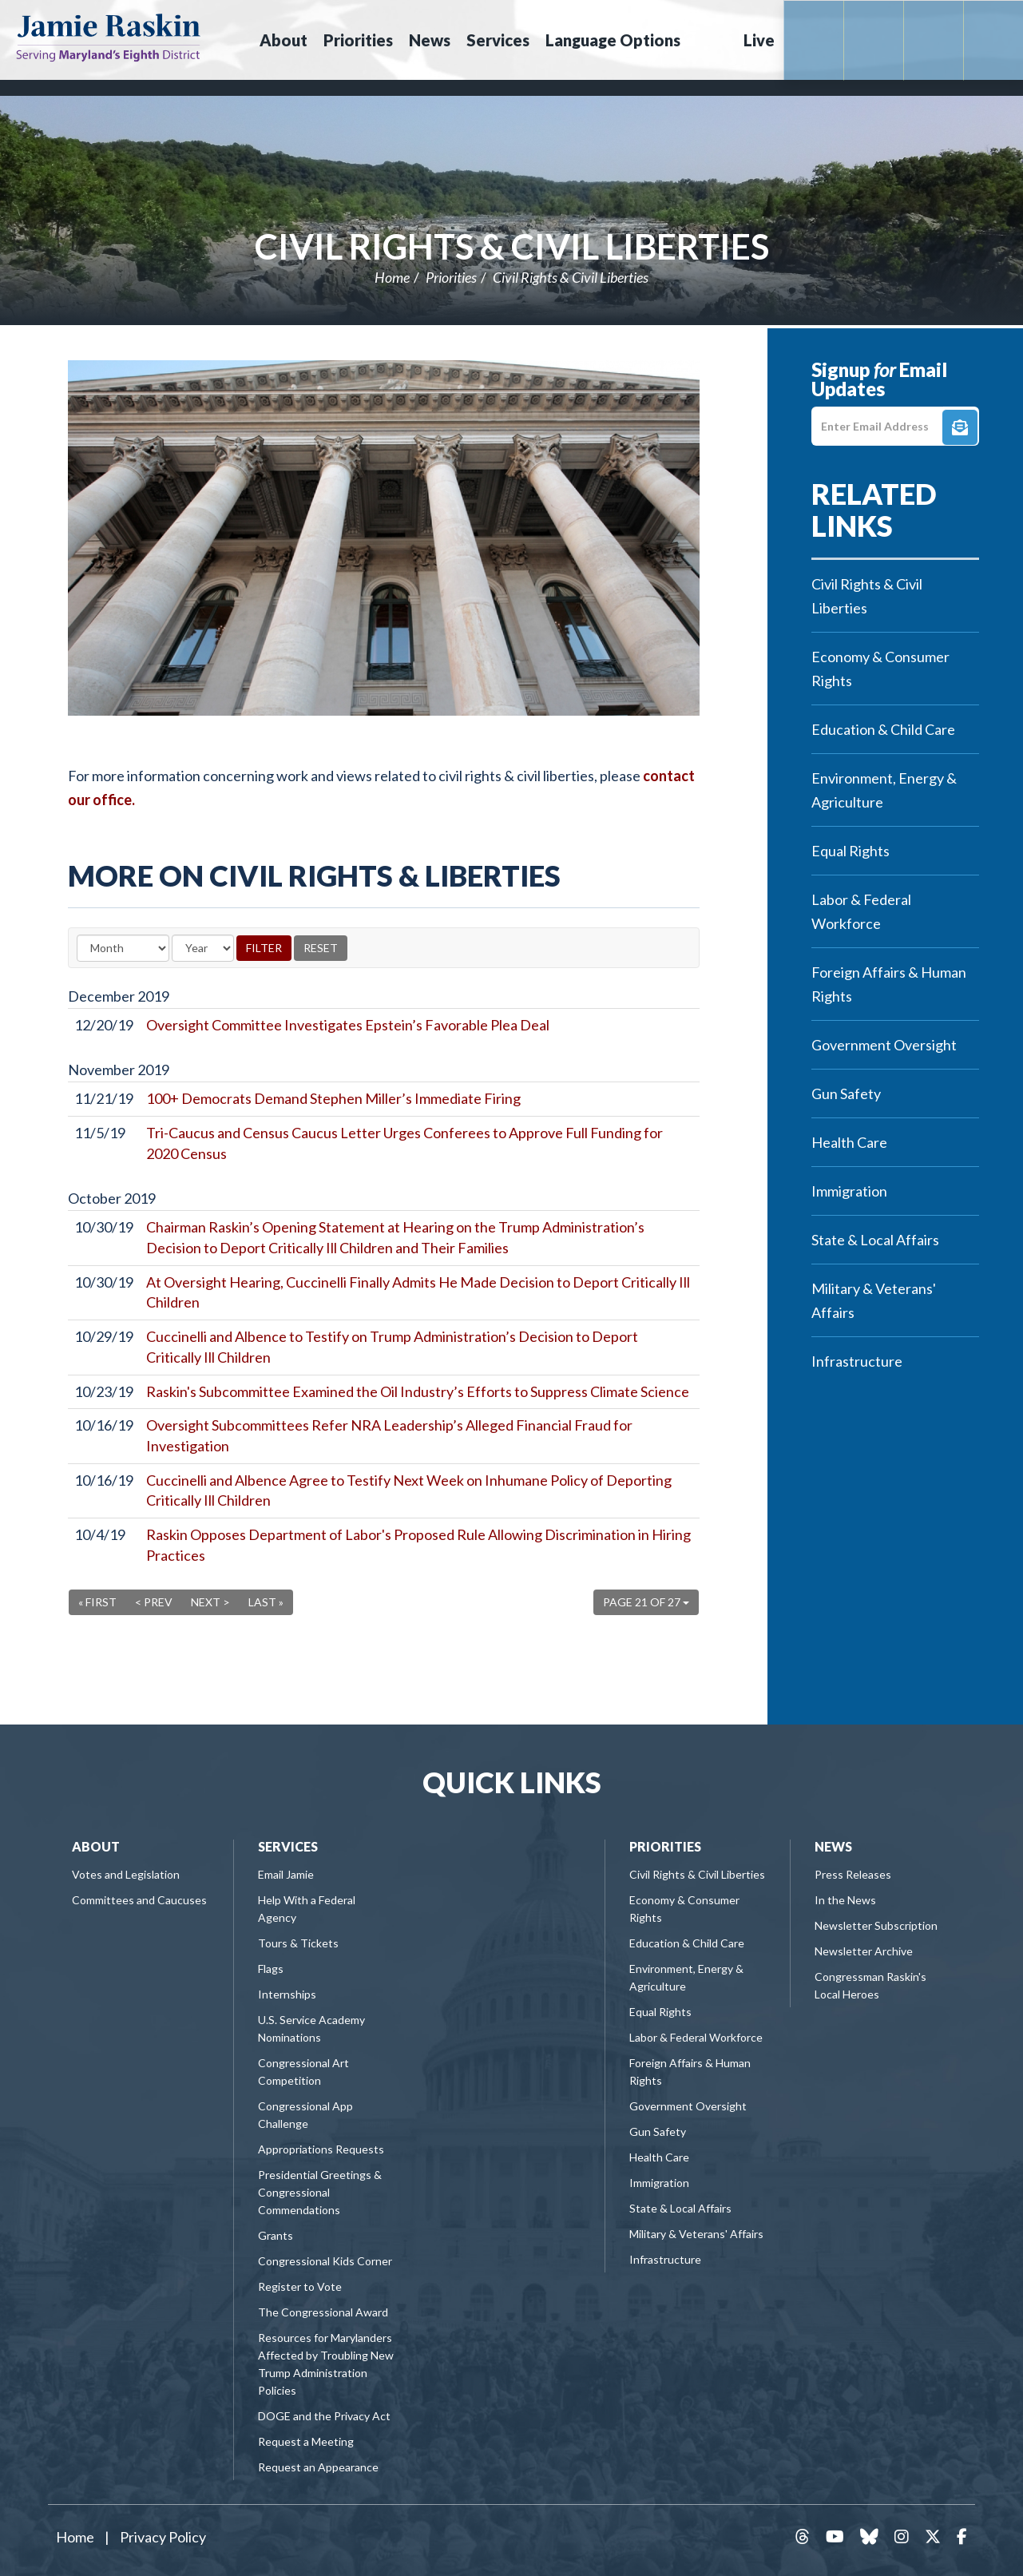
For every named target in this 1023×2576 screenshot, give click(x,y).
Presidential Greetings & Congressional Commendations (320, 2192)
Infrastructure (856, 1361)
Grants (275, 2235)
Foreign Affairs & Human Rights (888, 984)
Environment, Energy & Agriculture (884, 790)
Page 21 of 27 (646, 1602)
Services (288, 1846)
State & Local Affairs (875, 1239)
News (833, 1846)
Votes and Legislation (126, 1874)
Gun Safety (846, 1093)
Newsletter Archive (864, 1951)
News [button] (429, 40)
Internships (287, 1994)
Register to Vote (300, 2286)
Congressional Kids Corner (325, 2261)
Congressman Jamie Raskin (108, 36)
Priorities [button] (358, 40)
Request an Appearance (318, 2467)
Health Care (849, 1142)
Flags (271, 1968)
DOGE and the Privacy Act (324, 2416)
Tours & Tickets (298, 1943)
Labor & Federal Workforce (861, 911)
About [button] (283, 40)
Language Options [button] (612, 40)
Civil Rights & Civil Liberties (512, 246)
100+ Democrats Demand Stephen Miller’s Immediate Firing (333, 1098)
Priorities (451, 277)
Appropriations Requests (321, 2149)
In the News (845, 1900)
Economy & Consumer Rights (880, 668)
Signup (960, 427)
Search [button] (710, 40)
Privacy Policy (163, 2537)
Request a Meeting (306, 2441)
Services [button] (497, 40)
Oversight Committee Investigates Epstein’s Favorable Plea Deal (347, 1025)
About (96, 1846)
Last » (266, 1602)
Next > (210, 1602)
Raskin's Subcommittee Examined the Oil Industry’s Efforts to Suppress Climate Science (417, 1391)
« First (97, 1602)
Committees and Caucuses (139, 1900)
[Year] (203, 948)
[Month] (123, 948)
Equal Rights (850, 850)
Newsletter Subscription (876, 1925)
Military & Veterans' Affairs (873, 1300)
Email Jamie (286, 1874)
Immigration (849, 1191)
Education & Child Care (883, 729)
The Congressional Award (323, 2312)
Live (759, 40)
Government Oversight (884, 1045)
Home (392, 277)
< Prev (153, 1602)
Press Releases (853, 1874)
